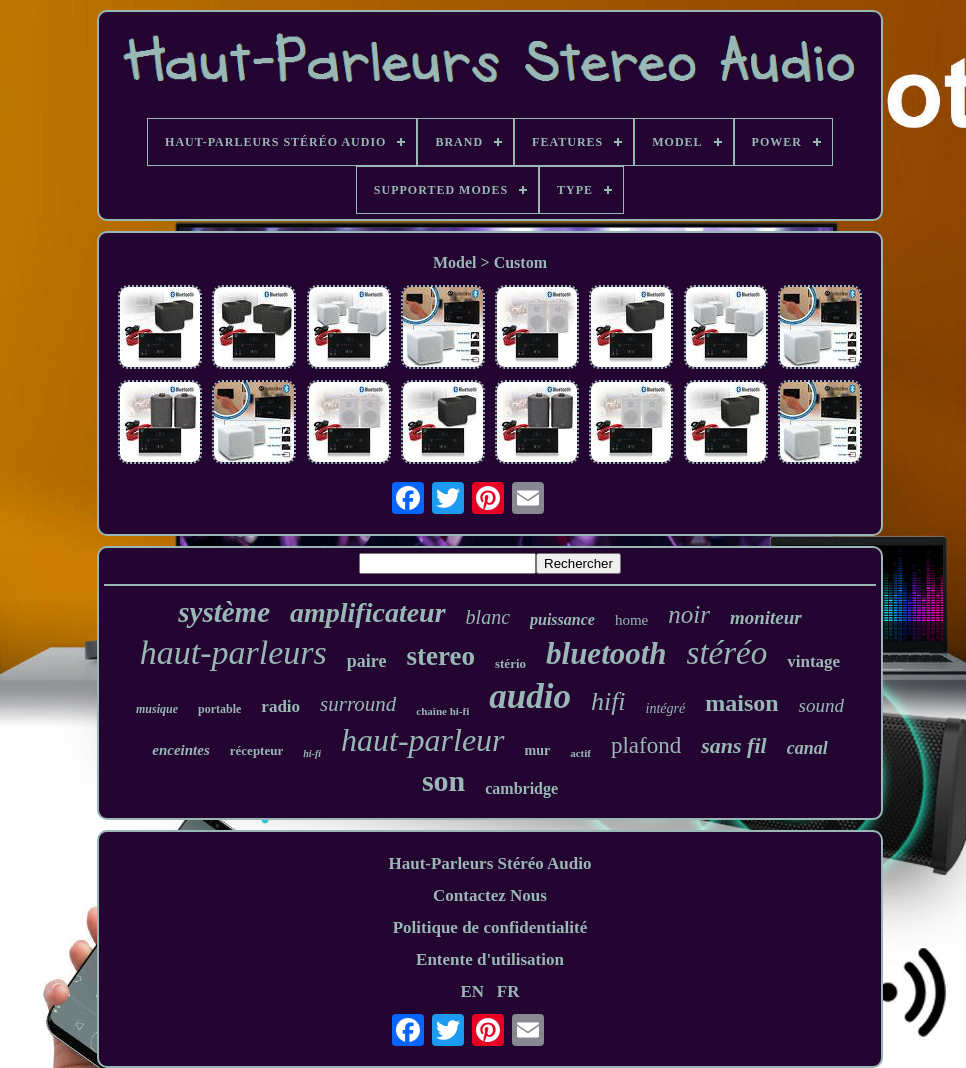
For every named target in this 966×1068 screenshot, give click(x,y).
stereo (441, 656)
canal (807, 748)
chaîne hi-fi (442, 711)
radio (280, 706)
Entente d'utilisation (490, 959)
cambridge (521, 788)
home (631, 620)
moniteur (766, 617)
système (224, 612)
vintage (813, 661)
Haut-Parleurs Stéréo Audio (489, 863)
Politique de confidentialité (490, 927)
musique (157, 709)
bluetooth (606, 653)
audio (530, 696)
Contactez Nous (490, 895)
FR (508, 991)
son (443, 780)
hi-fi (312, 753)
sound (821, 705)
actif (580, 753)
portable (219, 709)
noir (689, 614)
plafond (646, 745)
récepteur (256, 750)
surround (358, 704)
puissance (562, 619)
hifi (608, 701)
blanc (488, 617)
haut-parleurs (233, 652)
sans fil (733, 745)
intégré (666, 708)
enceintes (181, 750)
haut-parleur (423, 740)
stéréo (727, 653)
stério (510, 663)
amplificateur (368, 612)
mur (538, 750)
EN (472, 991)
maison (741, 703)
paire (367, 661)
